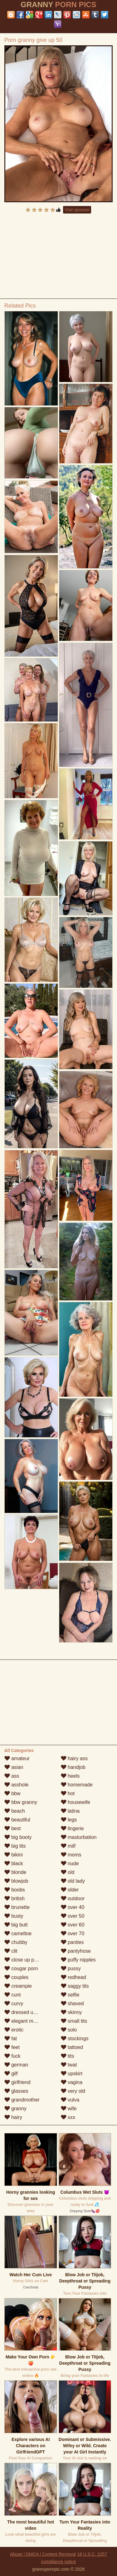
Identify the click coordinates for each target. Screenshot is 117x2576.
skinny (71, 2012)
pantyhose (76, 1951)
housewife (75, 1802)
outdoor (73, 1898)
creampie (18, 1986)
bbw (12, 1793)
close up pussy (24, 1959)
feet (12, 2047)
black (13, 1863)
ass (11, 1776)
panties (72, 1942)
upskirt (72, 2073)
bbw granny (20, 1802)
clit (10, 1951)
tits (67, 2056)
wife (69, 2108)
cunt (12, 1994)
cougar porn (21, 1968)
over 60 (73, 1924)
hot (68, 1793)
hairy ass (74, 1758)
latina (70, 1811)
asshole (16, 1784)
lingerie (72, 1828)
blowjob (16, 1881)
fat (10, 2038)
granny (15, 2108)
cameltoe (18, 1933)
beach (14, 1811)
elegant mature (24, 2021)
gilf (11, 2073)
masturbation (79, 1837)
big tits (15, 1846)
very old (73, 2091)
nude (70, 1863)
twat (69, 2064)
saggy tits (75, 1986)
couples (16, 1977)
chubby (15, 1942)
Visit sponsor (77, 209)
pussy (71, 1968)
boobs (14, 1889)
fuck (12, 2056)
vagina (72, 2082)
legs (69, 1819)
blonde (15, 1872)
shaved (72, 2003)
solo (69, 2029)
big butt (16, 1924)
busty (13, 1916)
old (68, 1872)
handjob (73, 1767)
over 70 (73, 1933)
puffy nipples (78, 1959)
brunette (17, 1907)
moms (71, 1854)
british (14, 1898)
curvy (13, 2003)
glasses (16, 2091)
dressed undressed (29, 2012)
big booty (18, 1837)
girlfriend (17, 2082)
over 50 (73, 1916)
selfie (70, 1994)
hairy (13, 2117)
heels (70, 1776)
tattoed (72, 2047)
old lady (73, 1881)
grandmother (22, 2099)
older (70, 1889)
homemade (77, 1784)
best (12, 1828)
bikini (13, 1854)
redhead (73, 1977)
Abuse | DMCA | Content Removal (43, 2554)
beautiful (17, 1819)
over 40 (73, 1907)
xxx (68, 2117)
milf (68, 1846)
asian (13, 1767)
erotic (14, 2029)
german (16, 2064)
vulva (70, 2099)
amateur (17, 1758)
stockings (75, 2038)
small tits (74, 2021)
